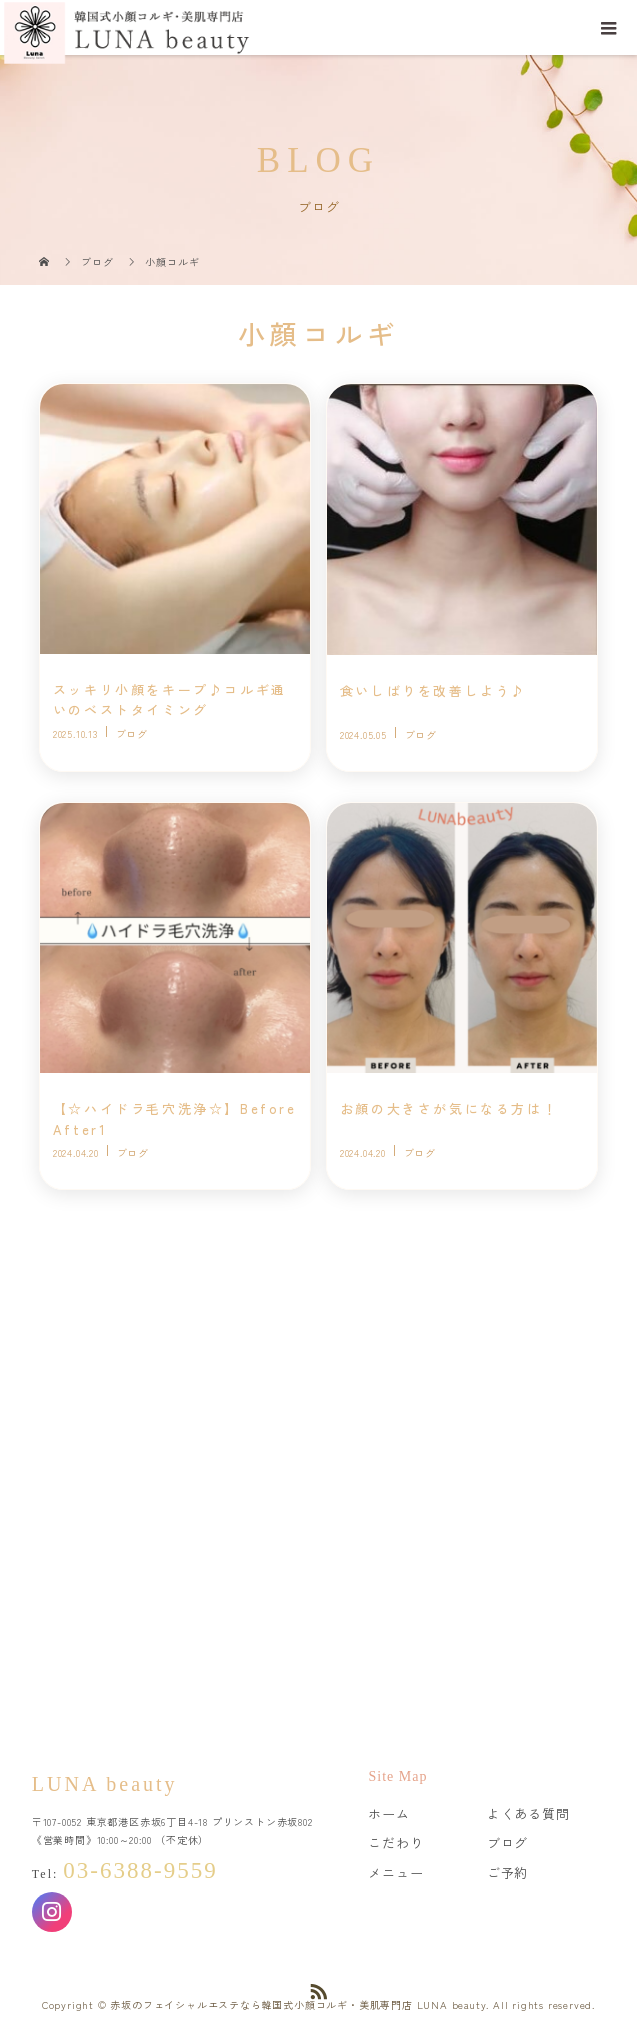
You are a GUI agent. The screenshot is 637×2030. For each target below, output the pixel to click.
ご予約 (507, 1872)
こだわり (395, 1842)
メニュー (395, 1872)
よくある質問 (528, 1813)
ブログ (507, 1842)
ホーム (388, 1813)
